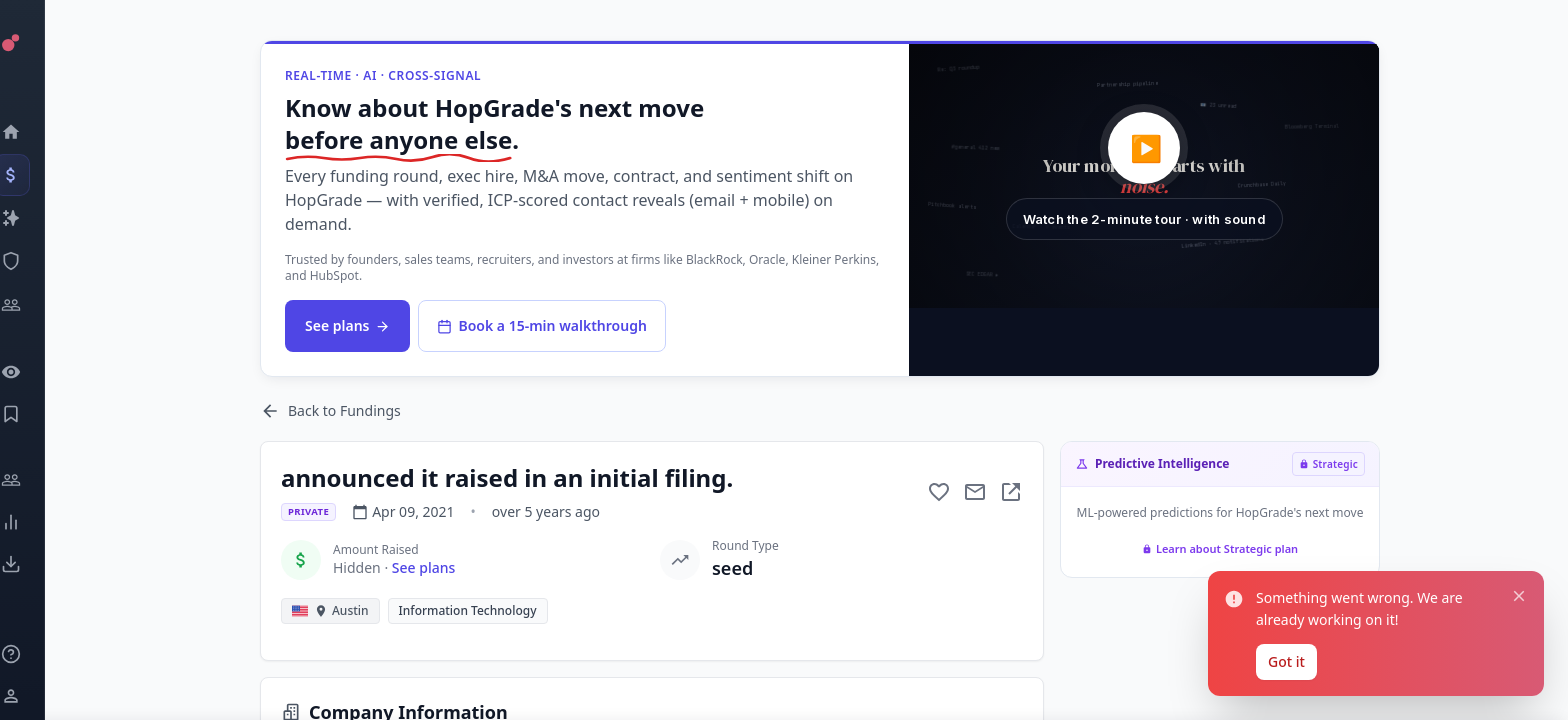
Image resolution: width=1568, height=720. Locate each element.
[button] (1144, 176)
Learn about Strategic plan (1220, 548)
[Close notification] (1519, 596)
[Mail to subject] (975, 492)
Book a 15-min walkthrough (541, 325)
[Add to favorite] (939, 492)
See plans (347, 325)
